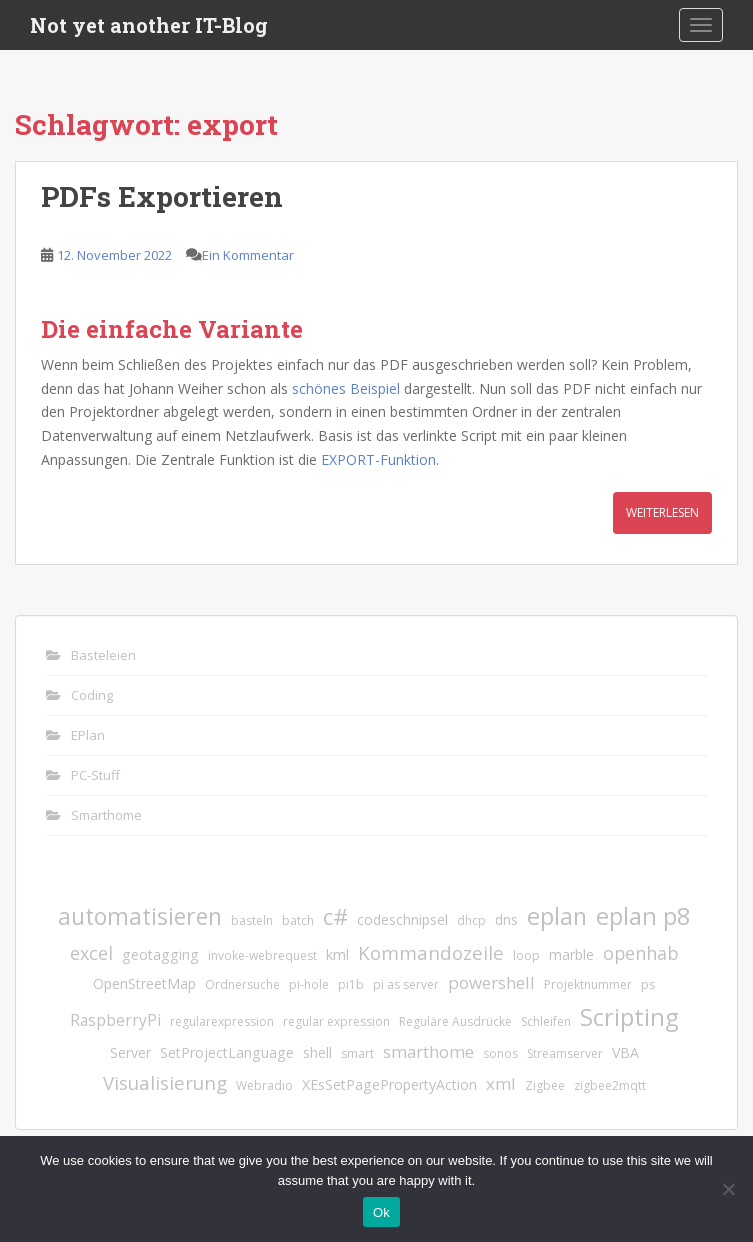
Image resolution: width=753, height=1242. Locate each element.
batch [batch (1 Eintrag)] (298, 920)
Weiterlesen (662, 512)
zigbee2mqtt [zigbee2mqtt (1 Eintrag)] (610, 1085)
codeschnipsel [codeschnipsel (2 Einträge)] (402, 919)
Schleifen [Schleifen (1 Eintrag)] (546, 1021)
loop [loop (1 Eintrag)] (526, 955)
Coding (92, 695)
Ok (381, 1212)
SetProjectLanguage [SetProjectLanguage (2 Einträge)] (227, 1052)
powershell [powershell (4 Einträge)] (491, 982)
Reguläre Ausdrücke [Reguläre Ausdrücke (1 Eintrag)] (455, 1021)
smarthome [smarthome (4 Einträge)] (428, 1051)
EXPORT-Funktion (378, 459)
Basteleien (103, 655)
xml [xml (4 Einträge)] (501, 1083)
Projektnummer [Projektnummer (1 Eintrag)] (588, 984)
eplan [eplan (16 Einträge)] (557, 916)
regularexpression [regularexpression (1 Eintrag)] (222, 1021)
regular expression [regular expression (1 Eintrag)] (336, 1021)
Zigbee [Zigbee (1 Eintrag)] (545, 1085)
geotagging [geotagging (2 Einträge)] (160, 954)
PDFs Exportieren (162, 196)
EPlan (88, 735)
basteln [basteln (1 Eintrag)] (252, 920)
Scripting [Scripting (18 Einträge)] (629, 1016)
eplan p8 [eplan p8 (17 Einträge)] (643, 916)
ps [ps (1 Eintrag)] (648, 984)
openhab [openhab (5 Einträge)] (640, 953)
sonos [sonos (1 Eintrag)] (500, 1053)
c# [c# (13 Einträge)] (335, 916)
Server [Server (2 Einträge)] (130, 1052)
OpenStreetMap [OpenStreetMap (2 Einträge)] (144, 983)
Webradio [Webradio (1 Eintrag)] (264, 1085)
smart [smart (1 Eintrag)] (357, 1053)
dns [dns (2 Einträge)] (506, 919)
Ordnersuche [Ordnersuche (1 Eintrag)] (242, 984)
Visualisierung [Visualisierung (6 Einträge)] (165, 1082)
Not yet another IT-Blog (149, 25)
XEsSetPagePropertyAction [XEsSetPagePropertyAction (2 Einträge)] (389, 1084)
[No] (728, 1189)
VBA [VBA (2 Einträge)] (625, 1052)
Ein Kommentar (248, 255)
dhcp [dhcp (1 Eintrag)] (471, 920)
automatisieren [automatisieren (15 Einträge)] (140, 916)
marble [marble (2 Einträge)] (571, 954)
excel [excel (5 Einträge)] (91, 953)
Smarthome (106, 815)
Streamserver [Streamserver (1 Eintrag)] (565, 1053)
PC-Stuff (95, 775)
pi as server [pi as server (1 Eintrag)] (406, 984)
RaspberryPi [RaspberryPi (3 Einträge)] (115, 1020)
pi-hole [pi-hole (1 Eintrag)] (309, 984)
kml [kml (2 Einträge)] (337, 954)
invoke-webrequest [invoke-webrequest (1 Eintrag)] (262, 955)
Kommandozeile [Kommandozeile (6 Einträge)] (431, 952)
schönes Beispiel (346, 388)
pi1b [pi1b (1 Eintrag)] (351, 984)
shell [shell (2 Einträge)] (317, 1052)
